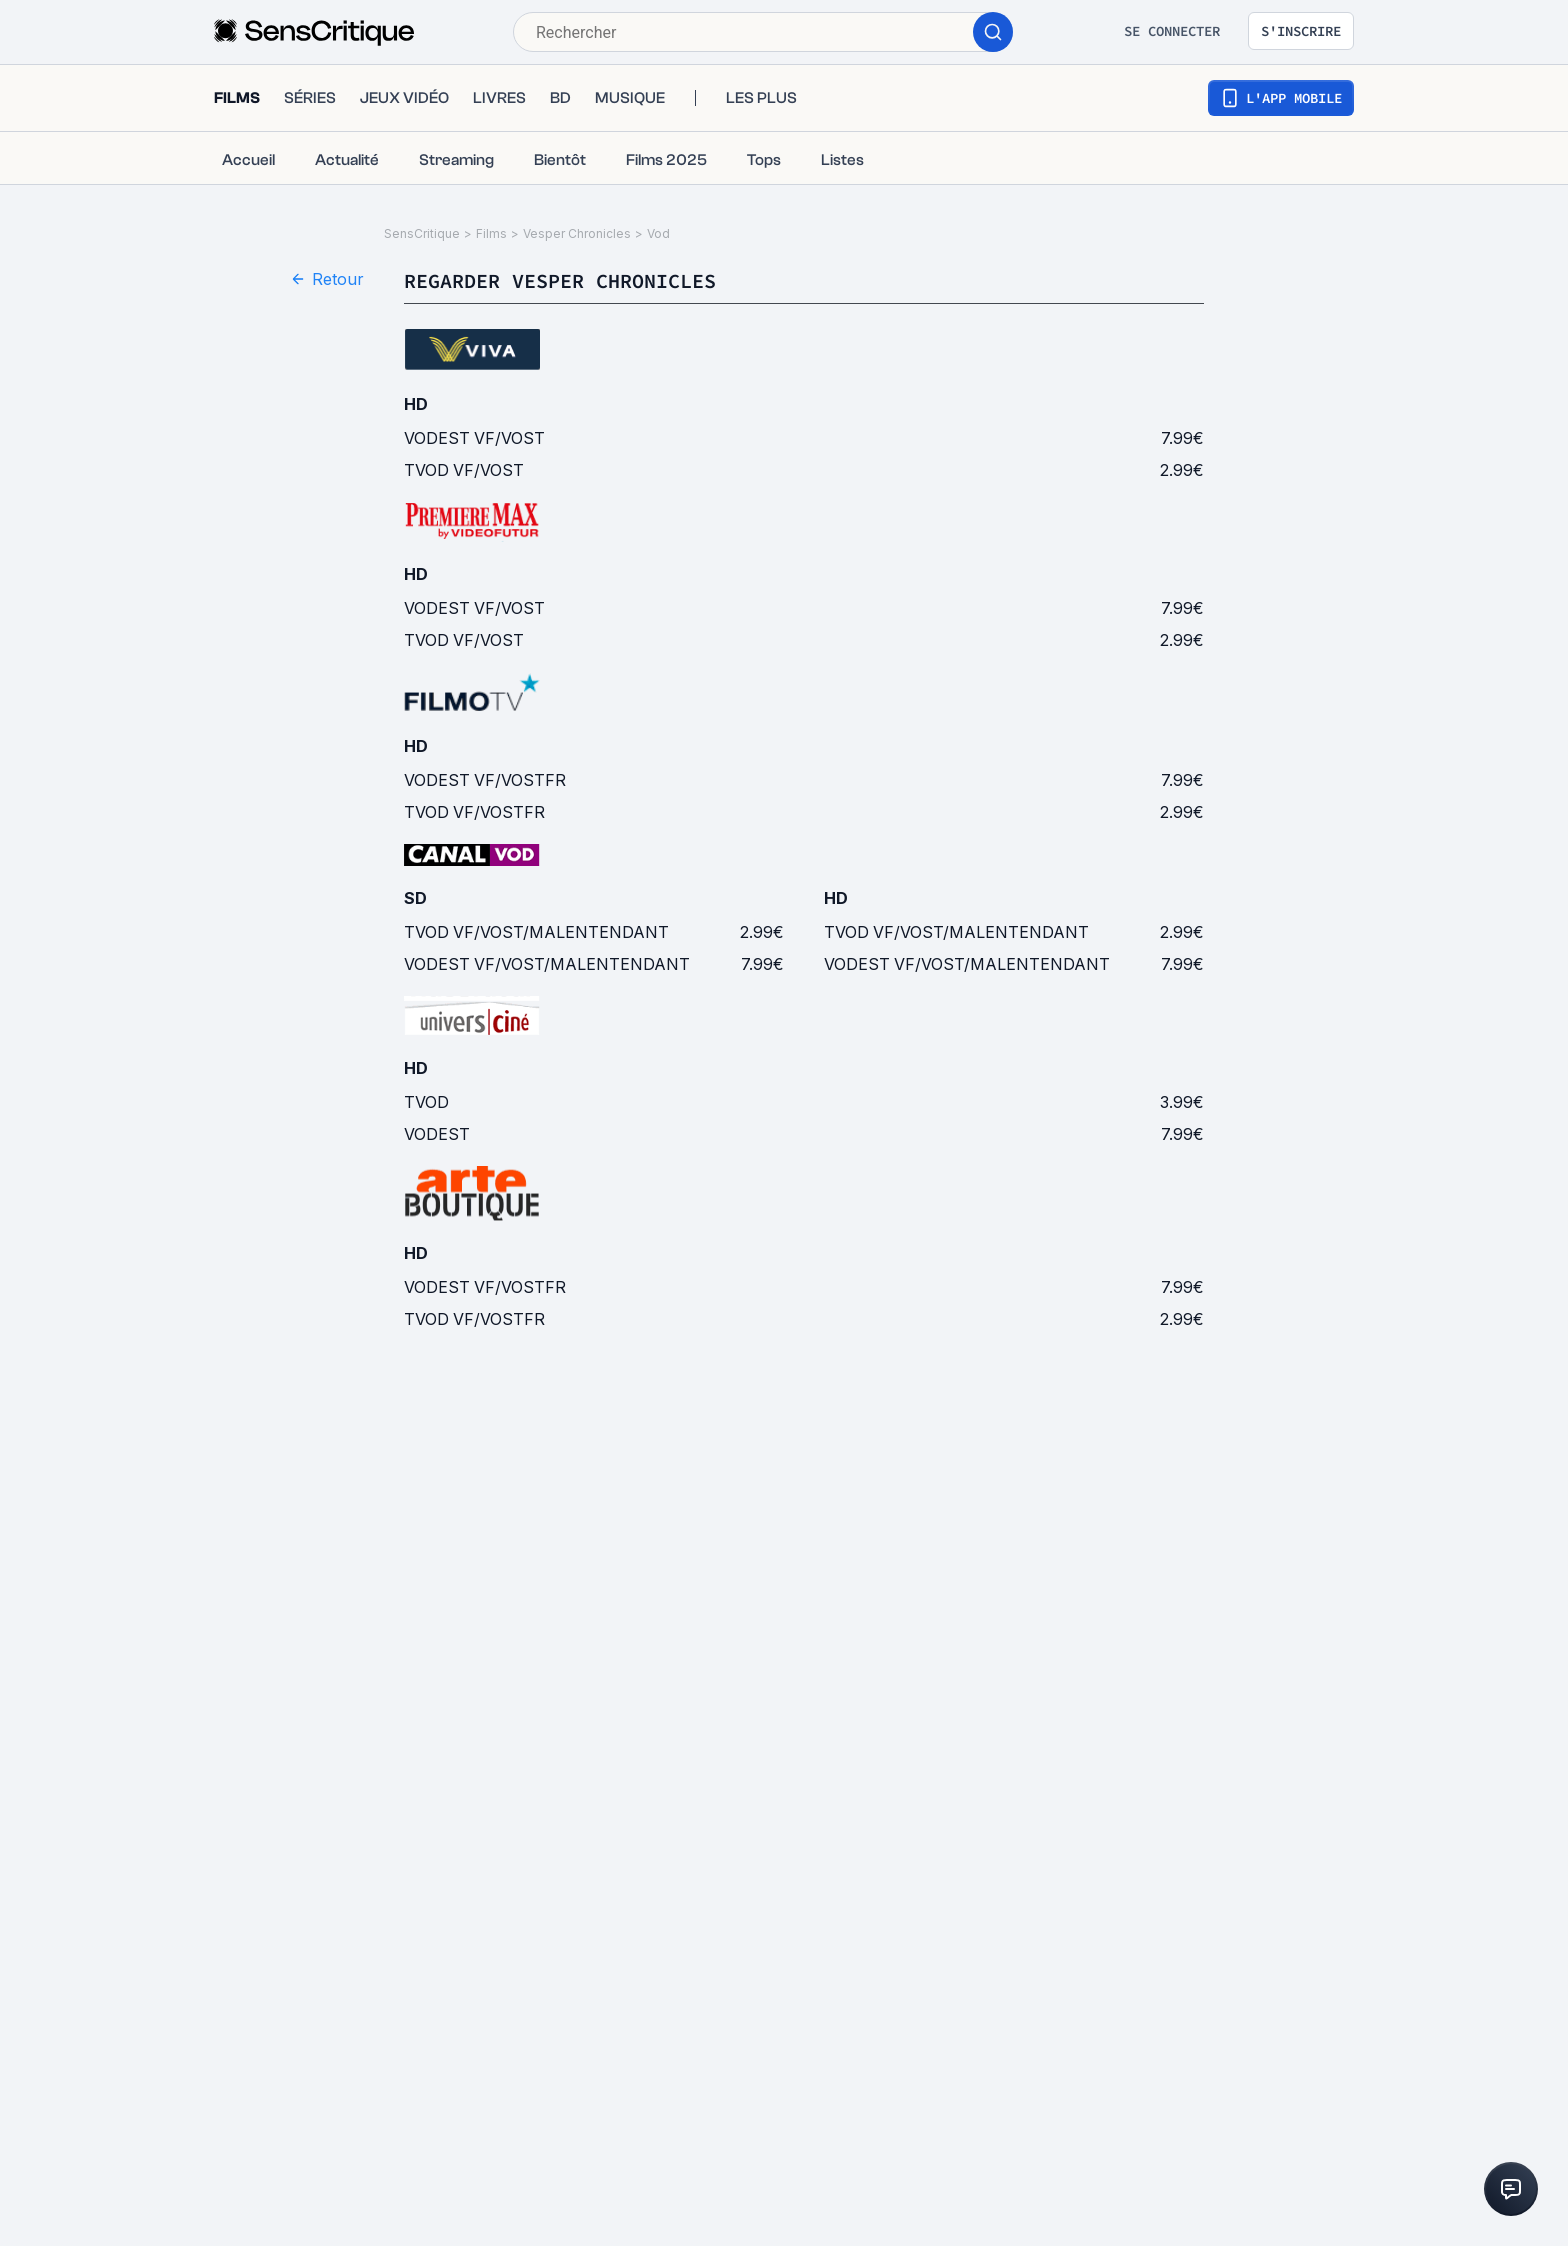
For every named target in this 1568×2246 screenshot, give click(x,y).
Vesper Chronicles (577, 233)
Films (491, 233)
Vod (658, 233)
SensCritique (422, 233)
